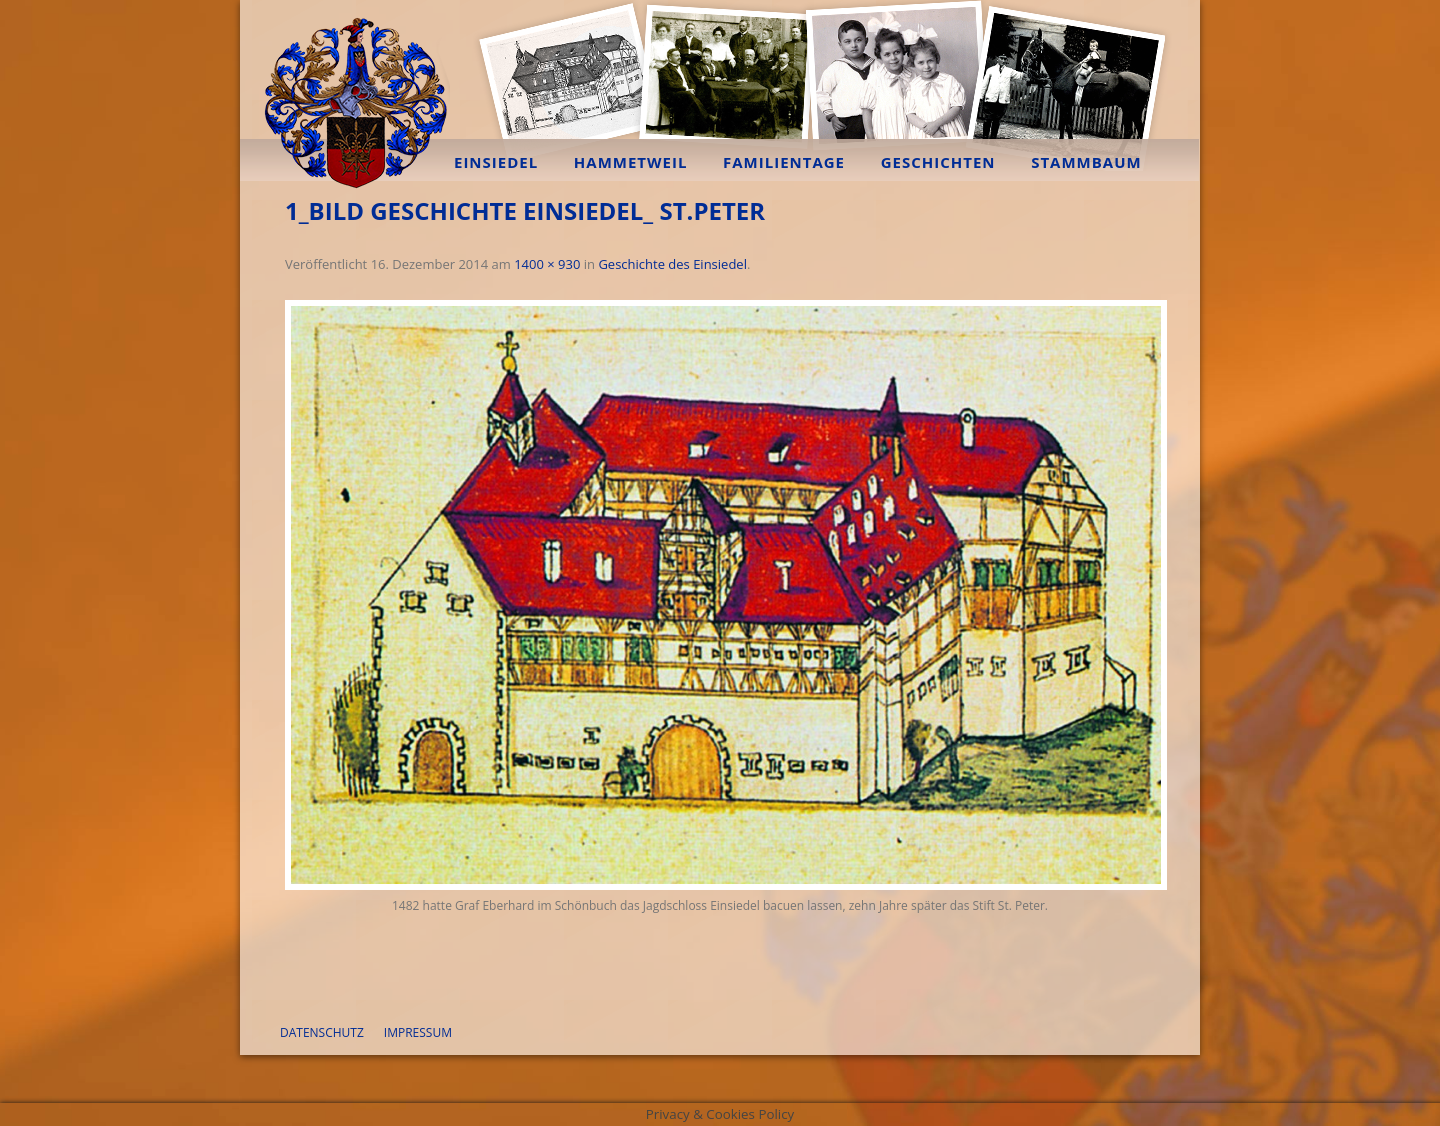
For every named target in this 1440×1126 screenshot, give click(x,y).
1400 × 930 (547, 264)
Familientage (784, 162)
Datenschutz (322, 1032)
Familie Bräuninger (355, 95)
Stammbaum (1086, 162)
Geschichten (938, 162)
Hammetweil (631, 162)
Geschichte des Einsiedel (672, 264)
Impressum (418, 1032)
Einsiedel (496, 162)
